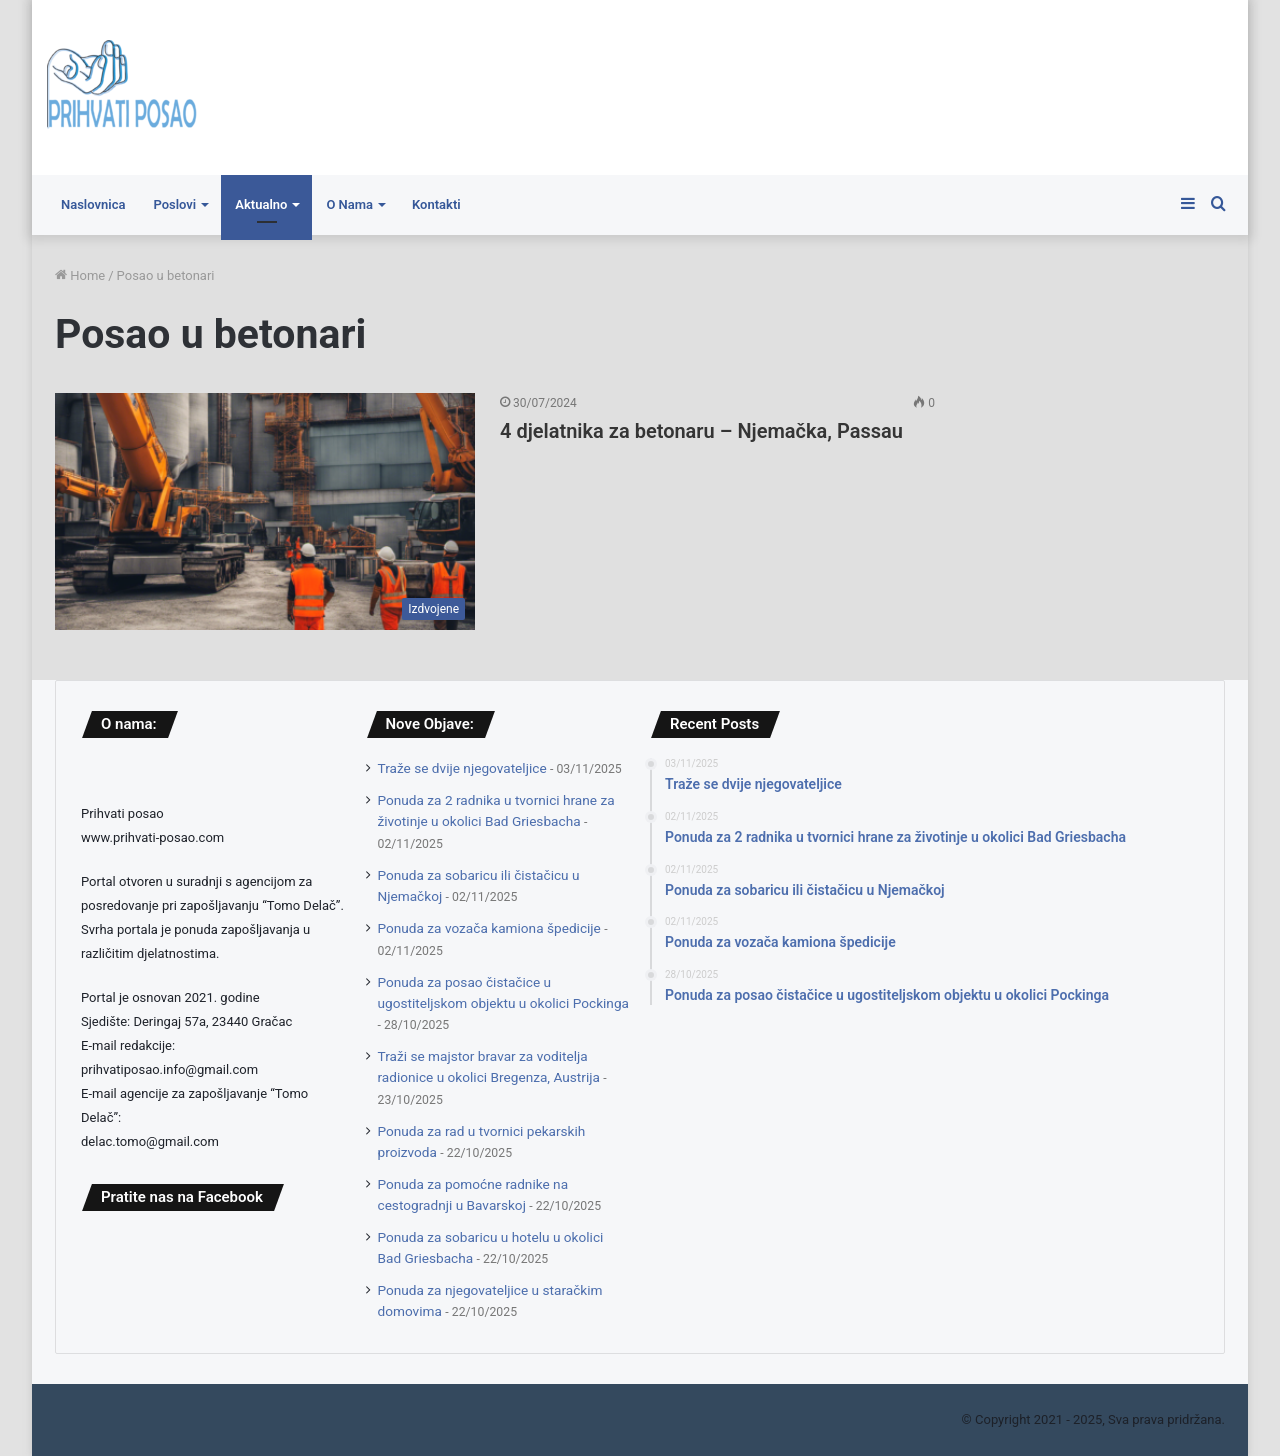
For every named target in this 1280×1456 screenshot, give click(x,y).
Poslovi (174, 204)
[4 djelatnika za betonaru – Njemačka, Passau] (265, 511)
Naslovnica (93, 204)
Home (80, 275)
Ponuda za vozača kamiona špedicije (489, 928)
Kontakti (436, 204)
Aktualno (261, 204)
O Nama (349, 204)
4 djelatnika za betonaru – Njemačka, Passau (701, 431)
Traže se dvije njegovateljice (462, 768)
